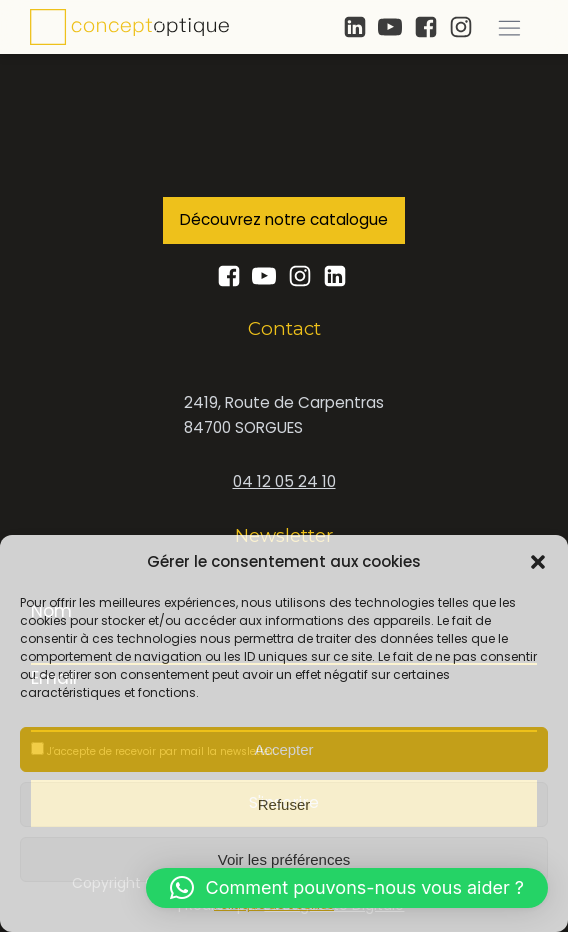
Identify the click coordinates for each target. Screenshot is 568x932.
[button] (538, 562)
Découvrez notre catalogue (284, 219)
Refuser (284, 804)
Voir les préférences (284, 859)
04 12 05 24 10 (284, 481)
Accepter (283, 749)
